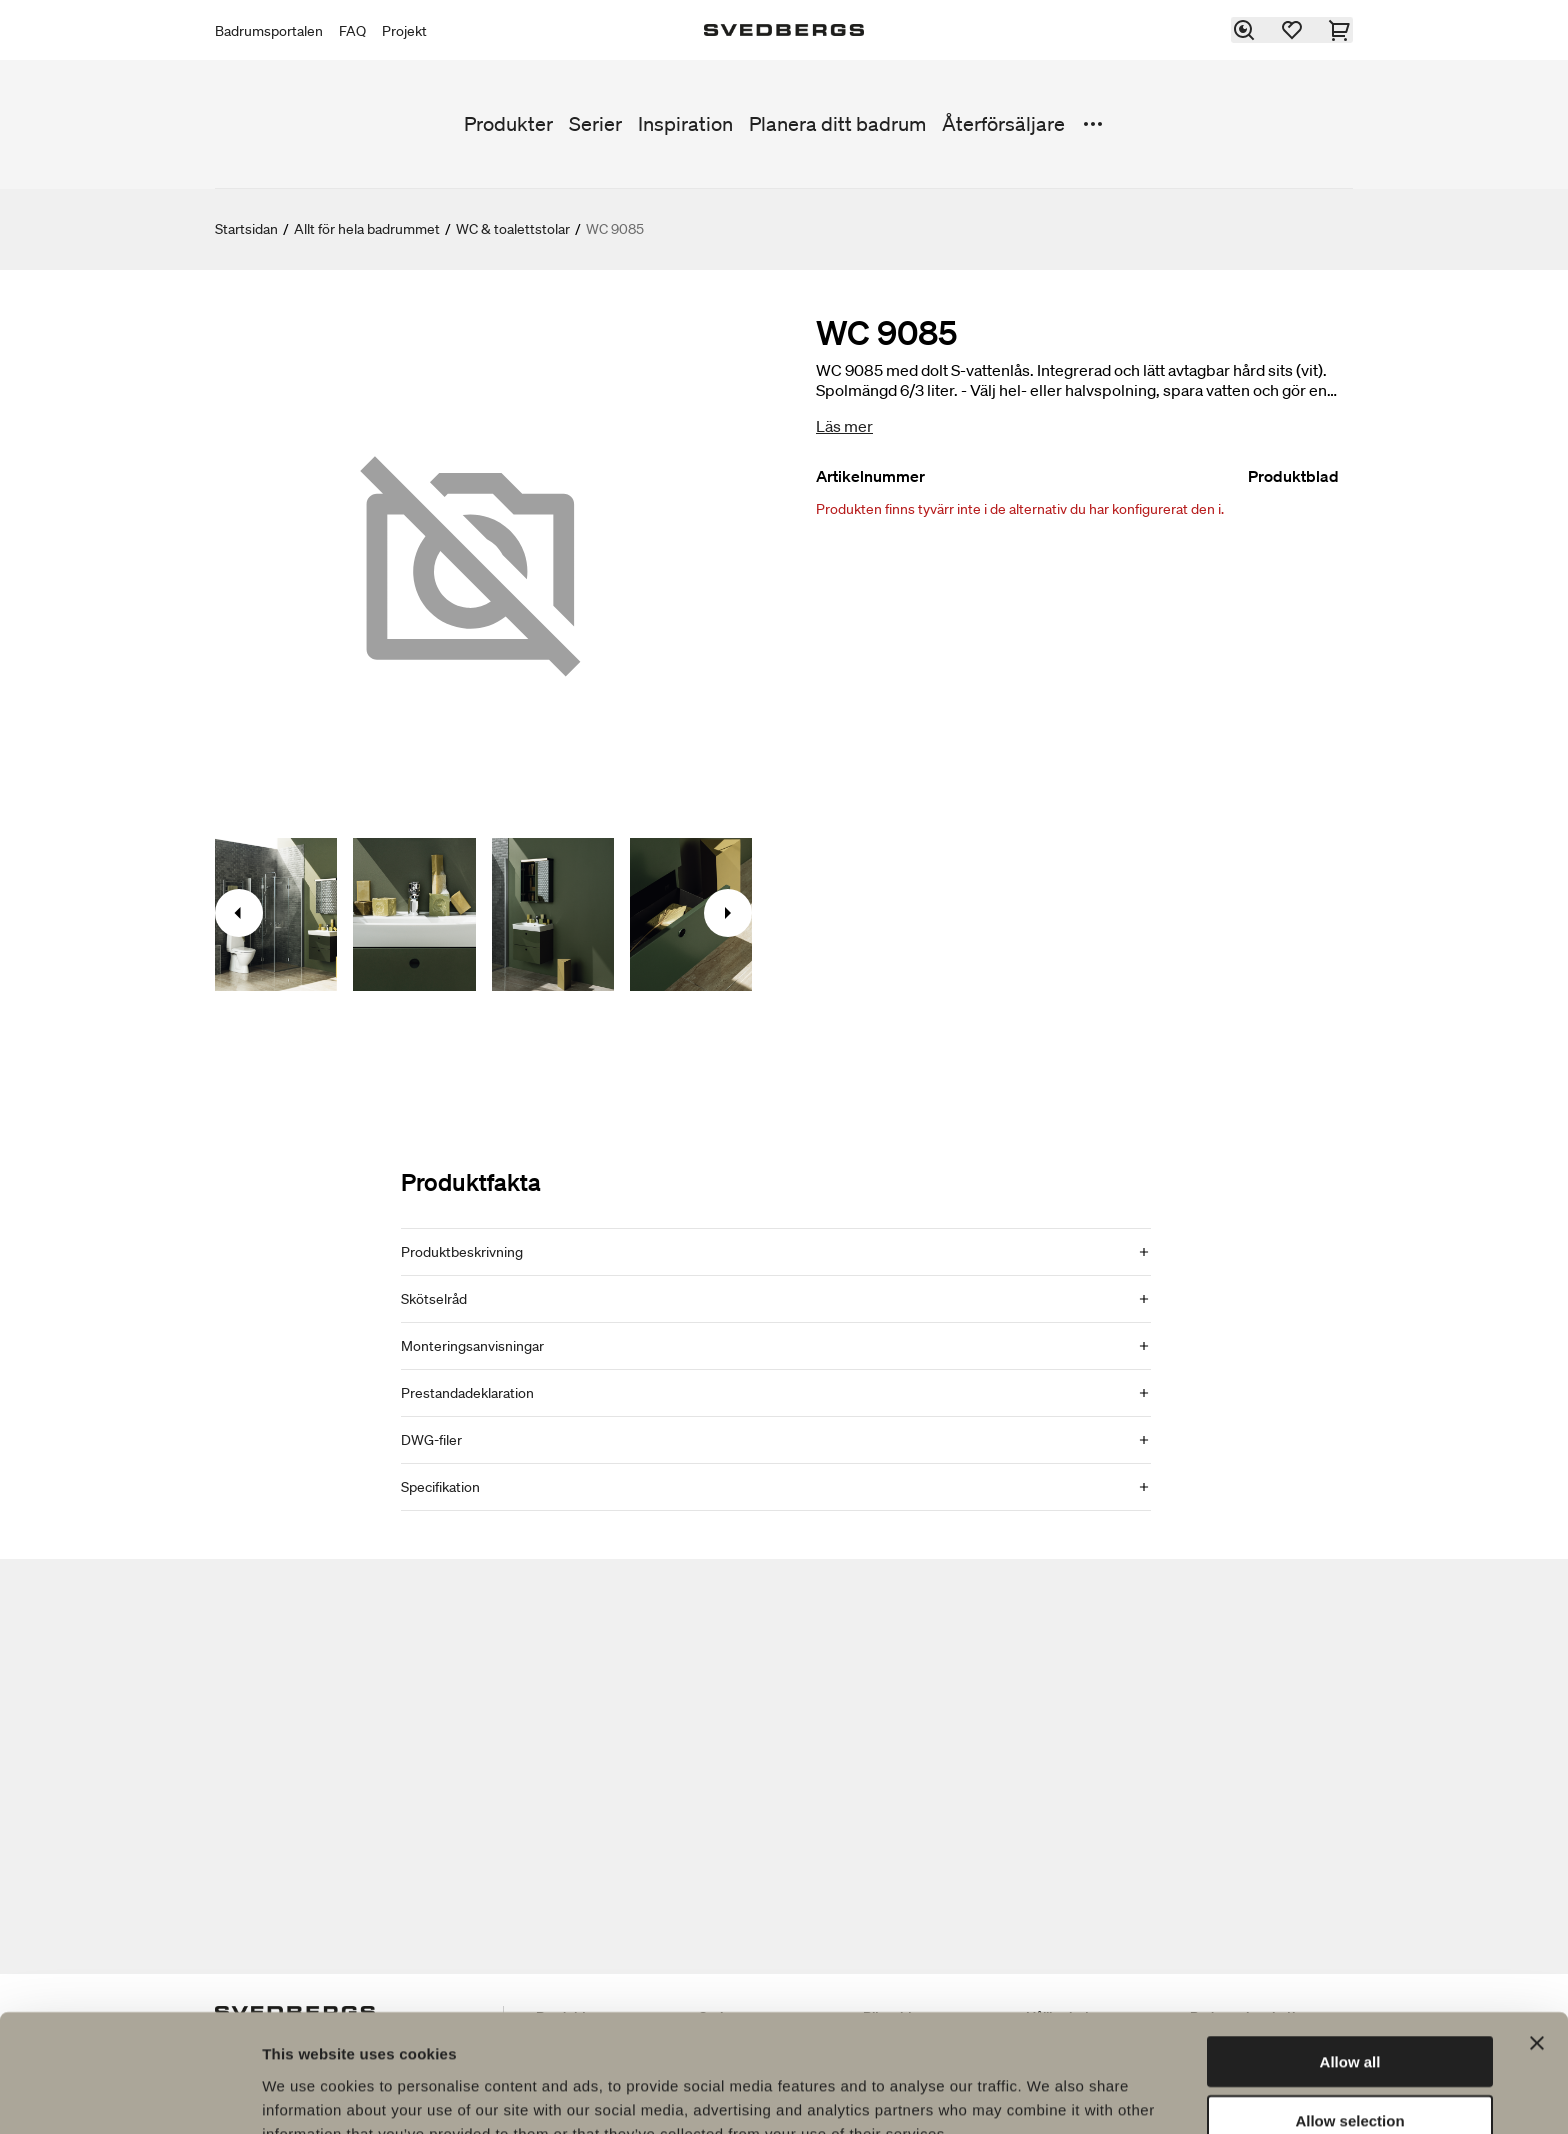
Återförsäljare (1003, 124)
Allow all (1350, 1958)
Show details (1049, 2094)
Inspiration (685, 124)
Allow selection (1349, 2017)
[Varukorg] (1341, 30)
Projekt (404, 31)
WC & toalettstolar (513, 229)
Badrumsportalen (269, 31)
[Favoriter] (1293, 30)
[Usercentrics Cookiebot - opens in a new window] (129, 2095)
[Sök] (1245, 30)
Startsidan (246, 229)
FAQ (352, 31)
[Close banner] (1537, 1940)
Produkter (508, 124)
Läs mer (844, 426)
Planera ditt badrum (837, 124)
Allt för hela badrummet (367, 229)
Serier (595, 124)
